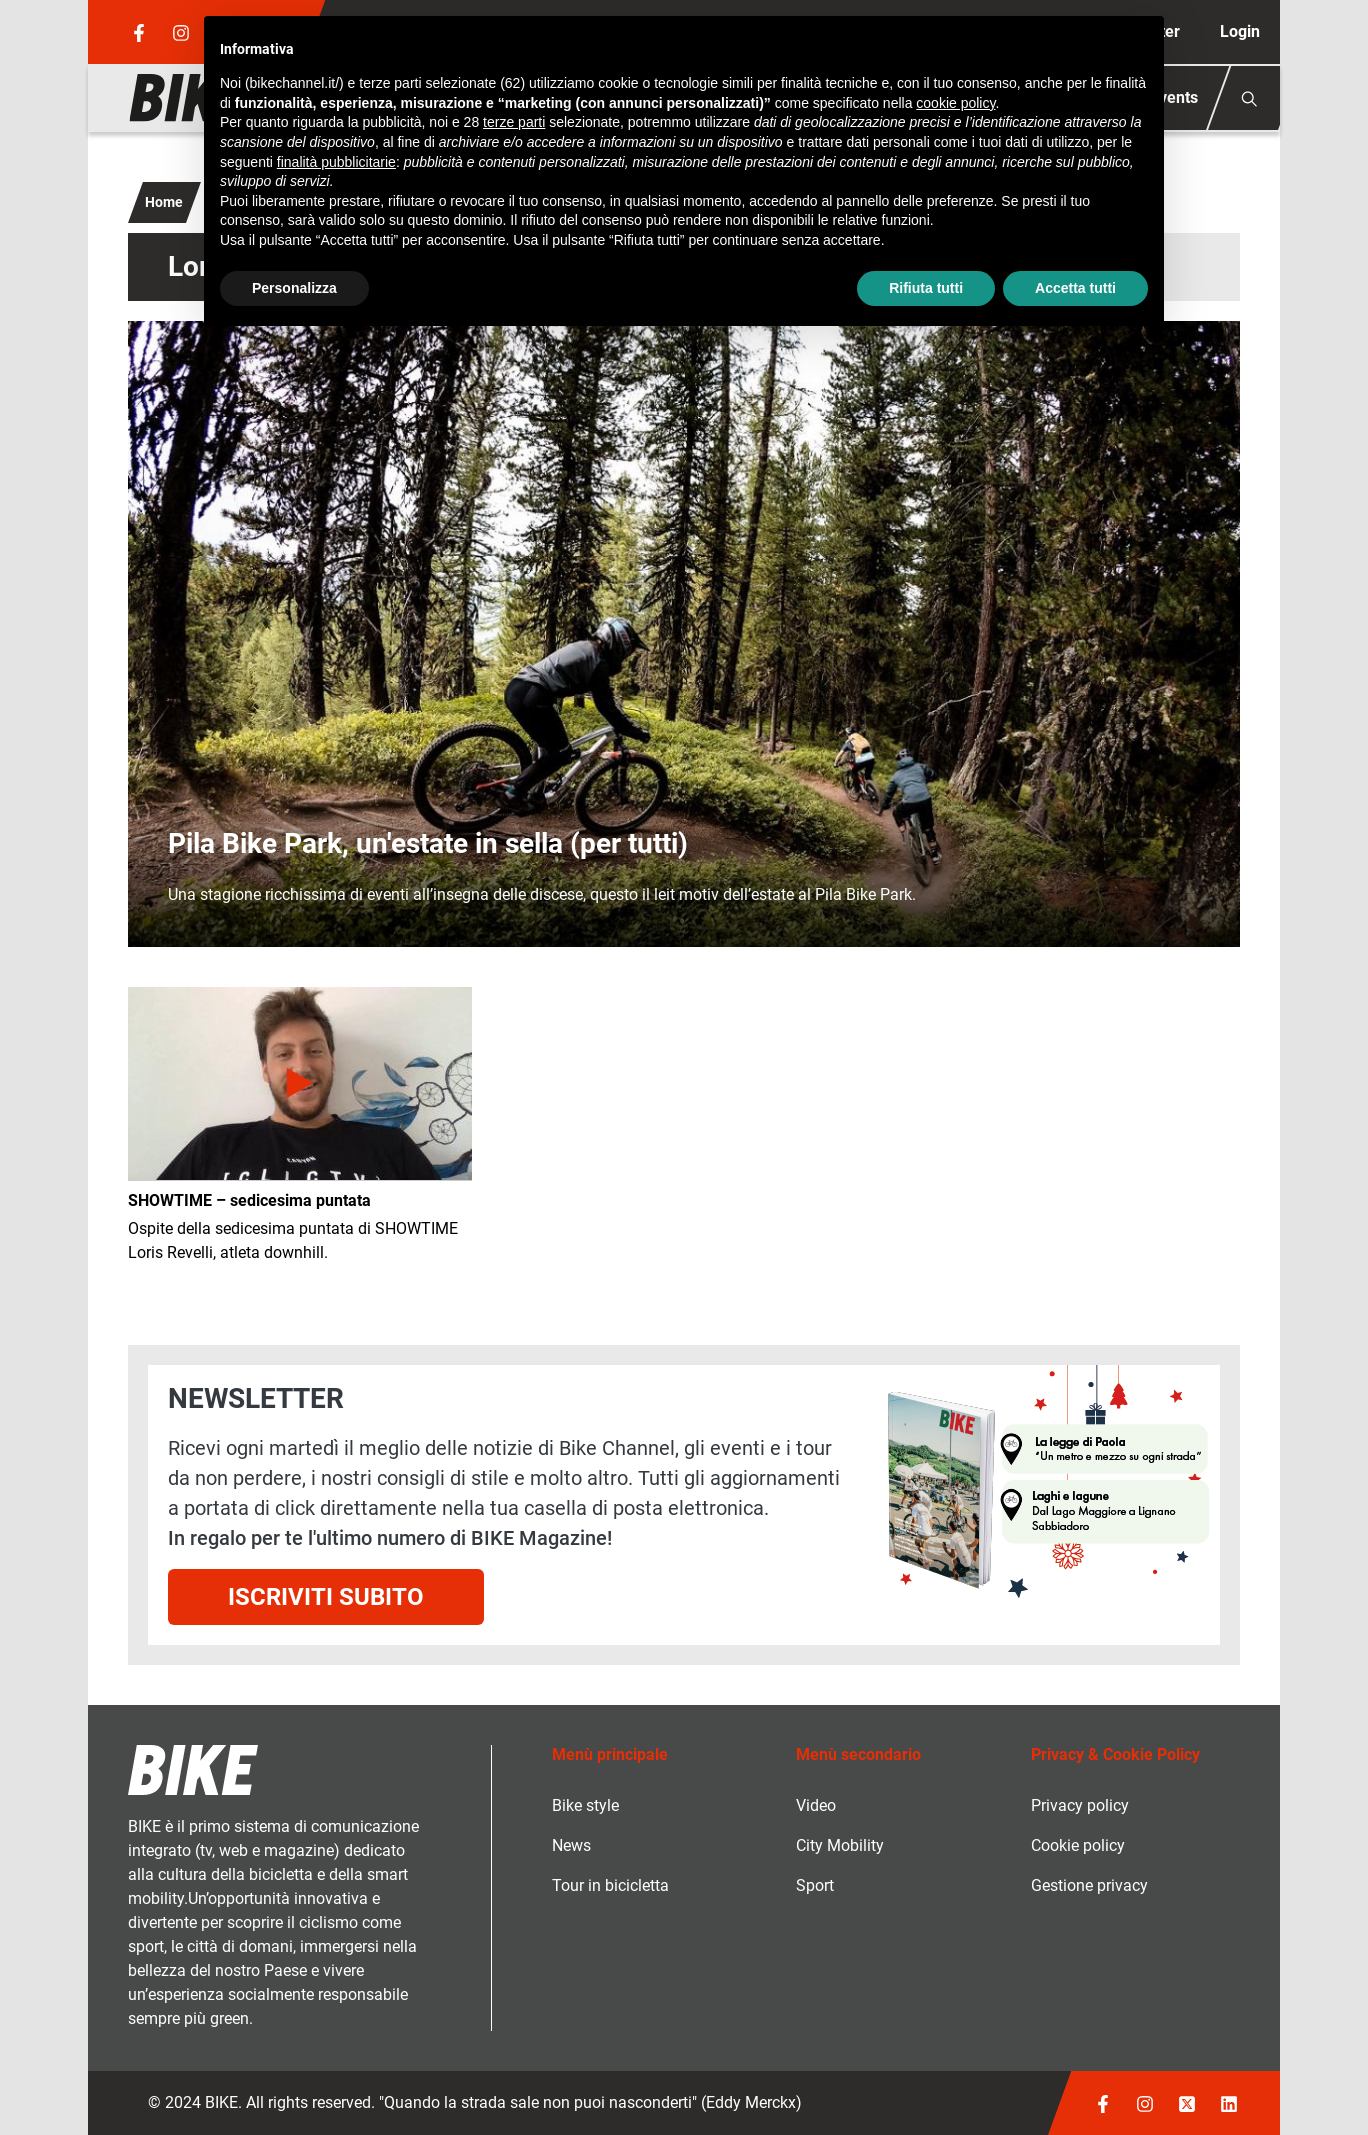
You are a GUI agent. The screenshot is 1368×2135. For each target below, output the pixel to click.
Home (164, 202)
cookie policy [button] (955, 103)
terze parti (514, 122)
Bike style (585, 1805)
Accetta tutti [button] (1075, 288)
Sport (815, 1885)
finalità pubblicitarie (336, 162)
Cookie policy (1078, 1845)
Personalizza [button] (294, 288)
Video (816, 1805)
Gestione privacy (1089, 1885)
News (571, 1845)
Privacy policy (1080, 1805)
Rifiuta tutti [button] (926, 288)
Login (1240, 31)
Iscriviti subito (326, 1597)
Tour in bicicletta (610, 1885)
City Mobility (840, 1845)
